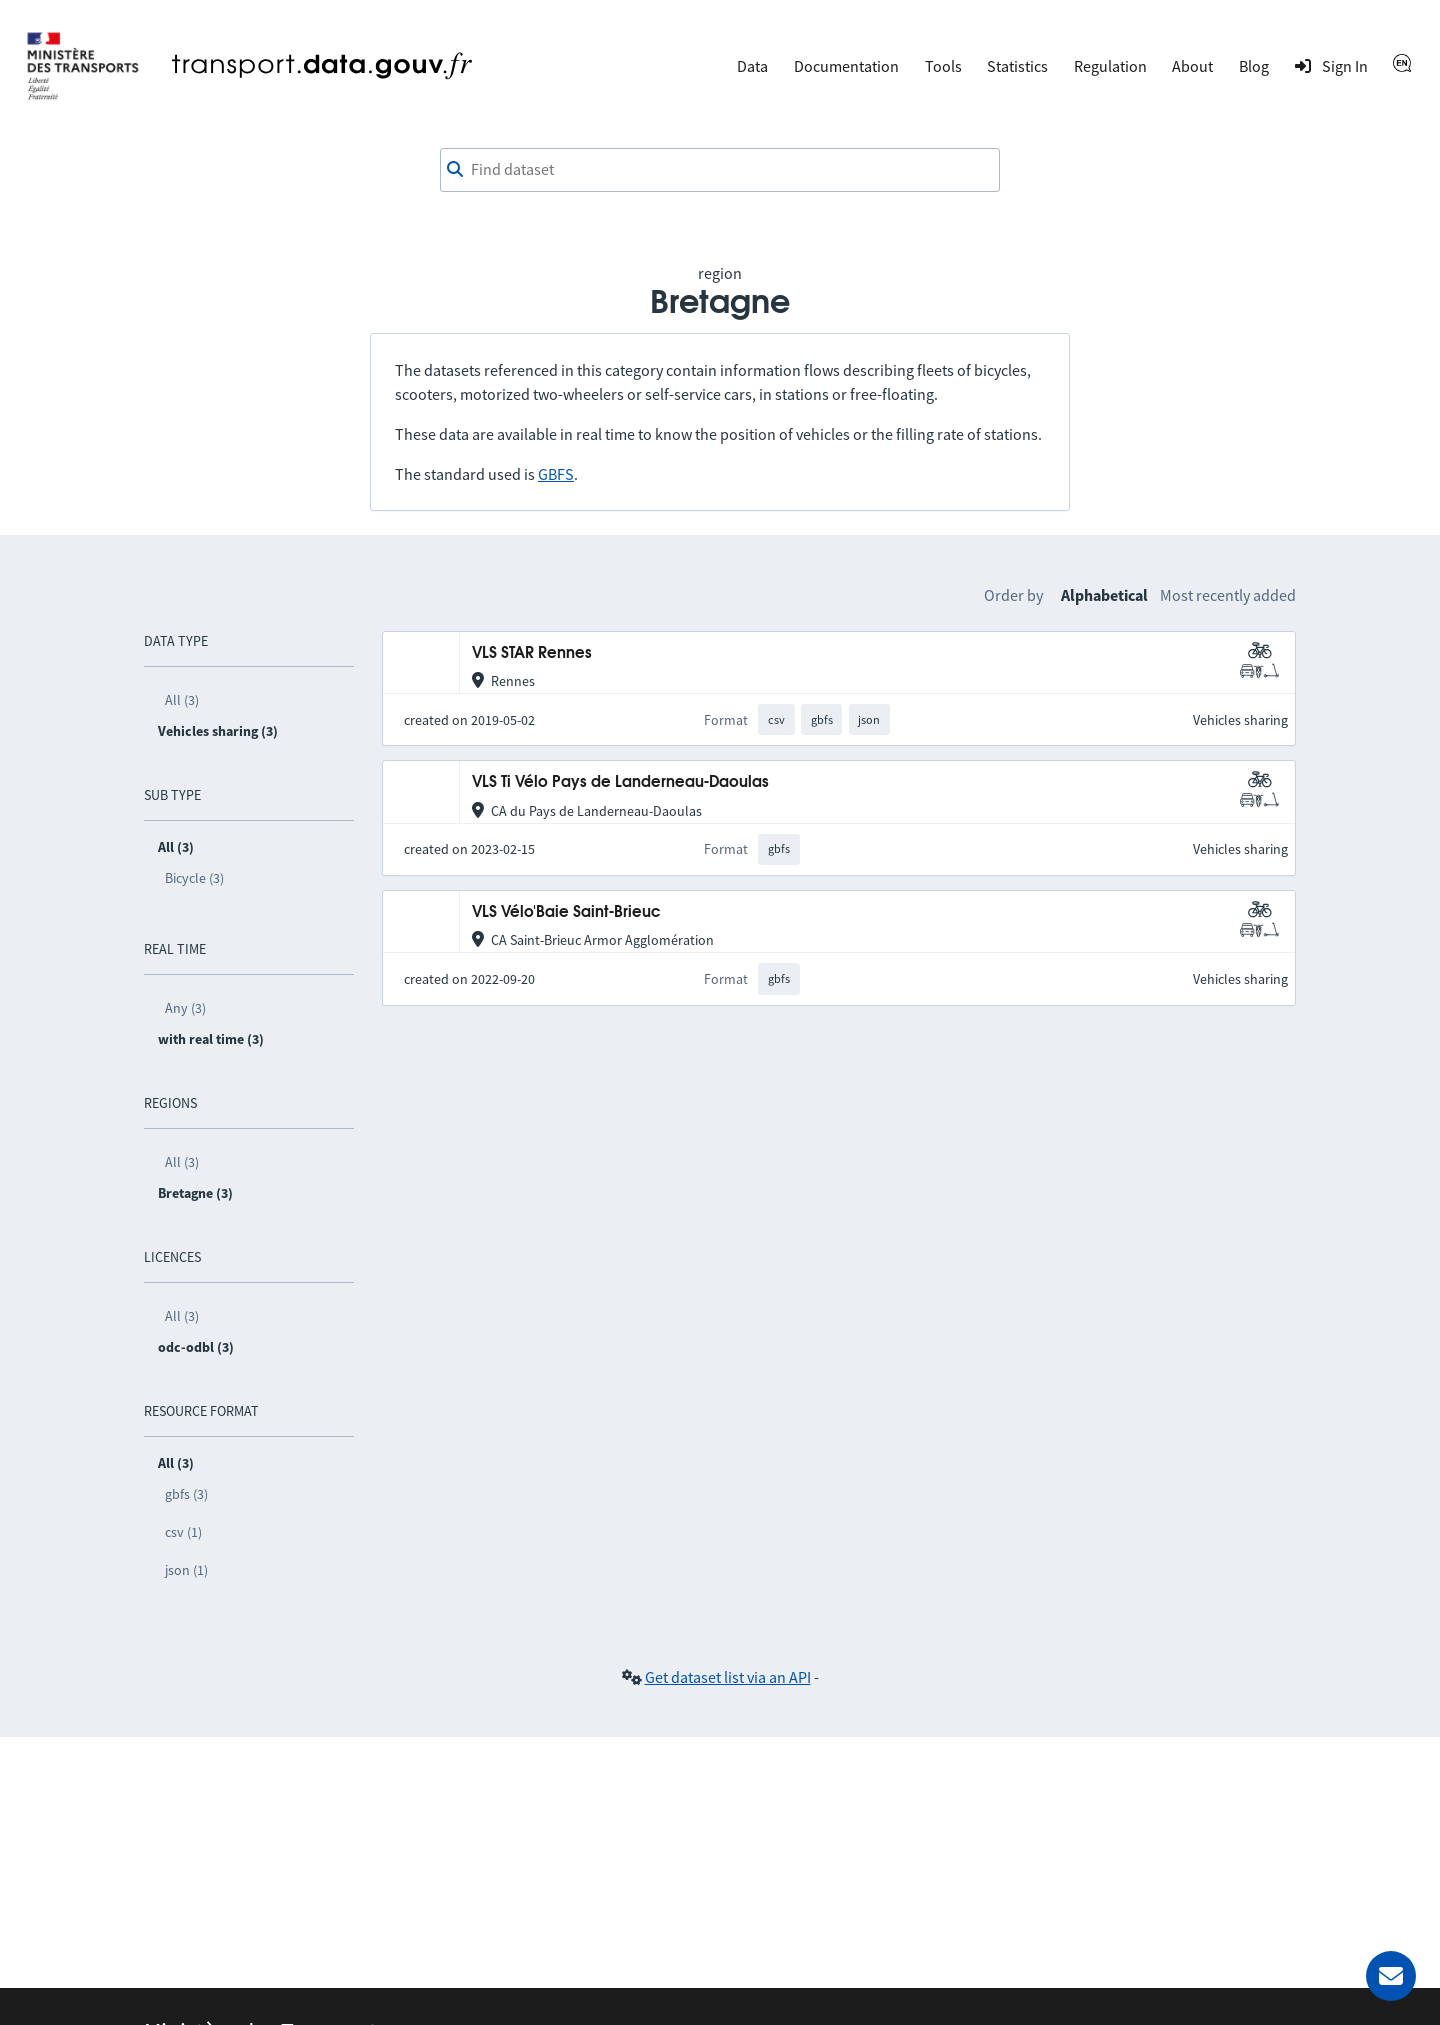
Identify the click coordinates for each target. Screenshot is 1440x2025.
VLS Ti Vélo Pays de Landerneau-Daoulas (620, 782)
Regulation (1110, 66)
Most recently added (1228, 595)
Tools (943, 66)
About (1192, 66)
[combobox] (720, 170)
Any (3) (185, 1008)
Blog (1254, 66)
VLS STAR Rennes (532, 653)
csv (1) (183, 1532)
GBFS (556, 474)
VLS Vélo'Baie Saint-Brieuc (566, 912)
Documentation (846, 66)
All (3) (182, 700)
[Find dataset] (720, 170)
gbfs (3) (186, 1494)
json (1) (186, 1570)
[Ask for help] (1391, 1976)
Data (752, 66)
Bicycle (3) (194, 878)
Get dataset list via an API (728, 1677)
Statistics (1017, 66)
